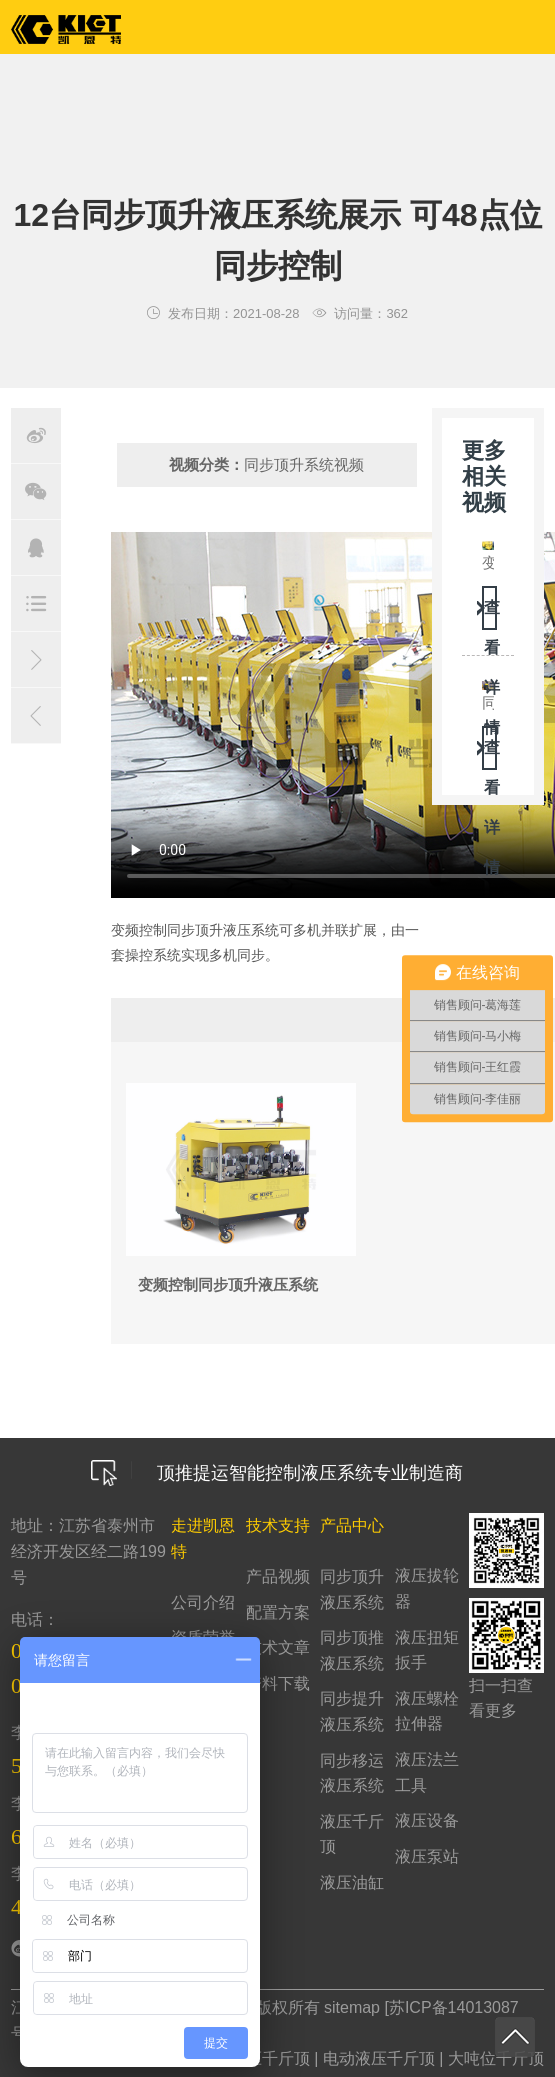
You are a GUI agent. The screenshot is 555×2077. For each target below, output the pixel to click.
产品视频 (278, 1576)
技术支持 (278, 1525)
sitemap (352, 2007)
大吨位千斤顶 (496, 2058)
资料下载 (278, 1683)
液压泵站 (427, 1856)
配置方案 (278, 1612)
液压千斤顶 (270, 2058)
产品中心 (352, 1525)
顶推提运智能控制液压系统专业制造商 (277, 1473)
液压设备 (427, 1820)
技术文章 (278, 1647)
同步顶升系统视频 (304, 464)
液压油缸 (352, 1882)
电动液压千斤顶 (379, 2058)
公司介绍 (203, 1602)
